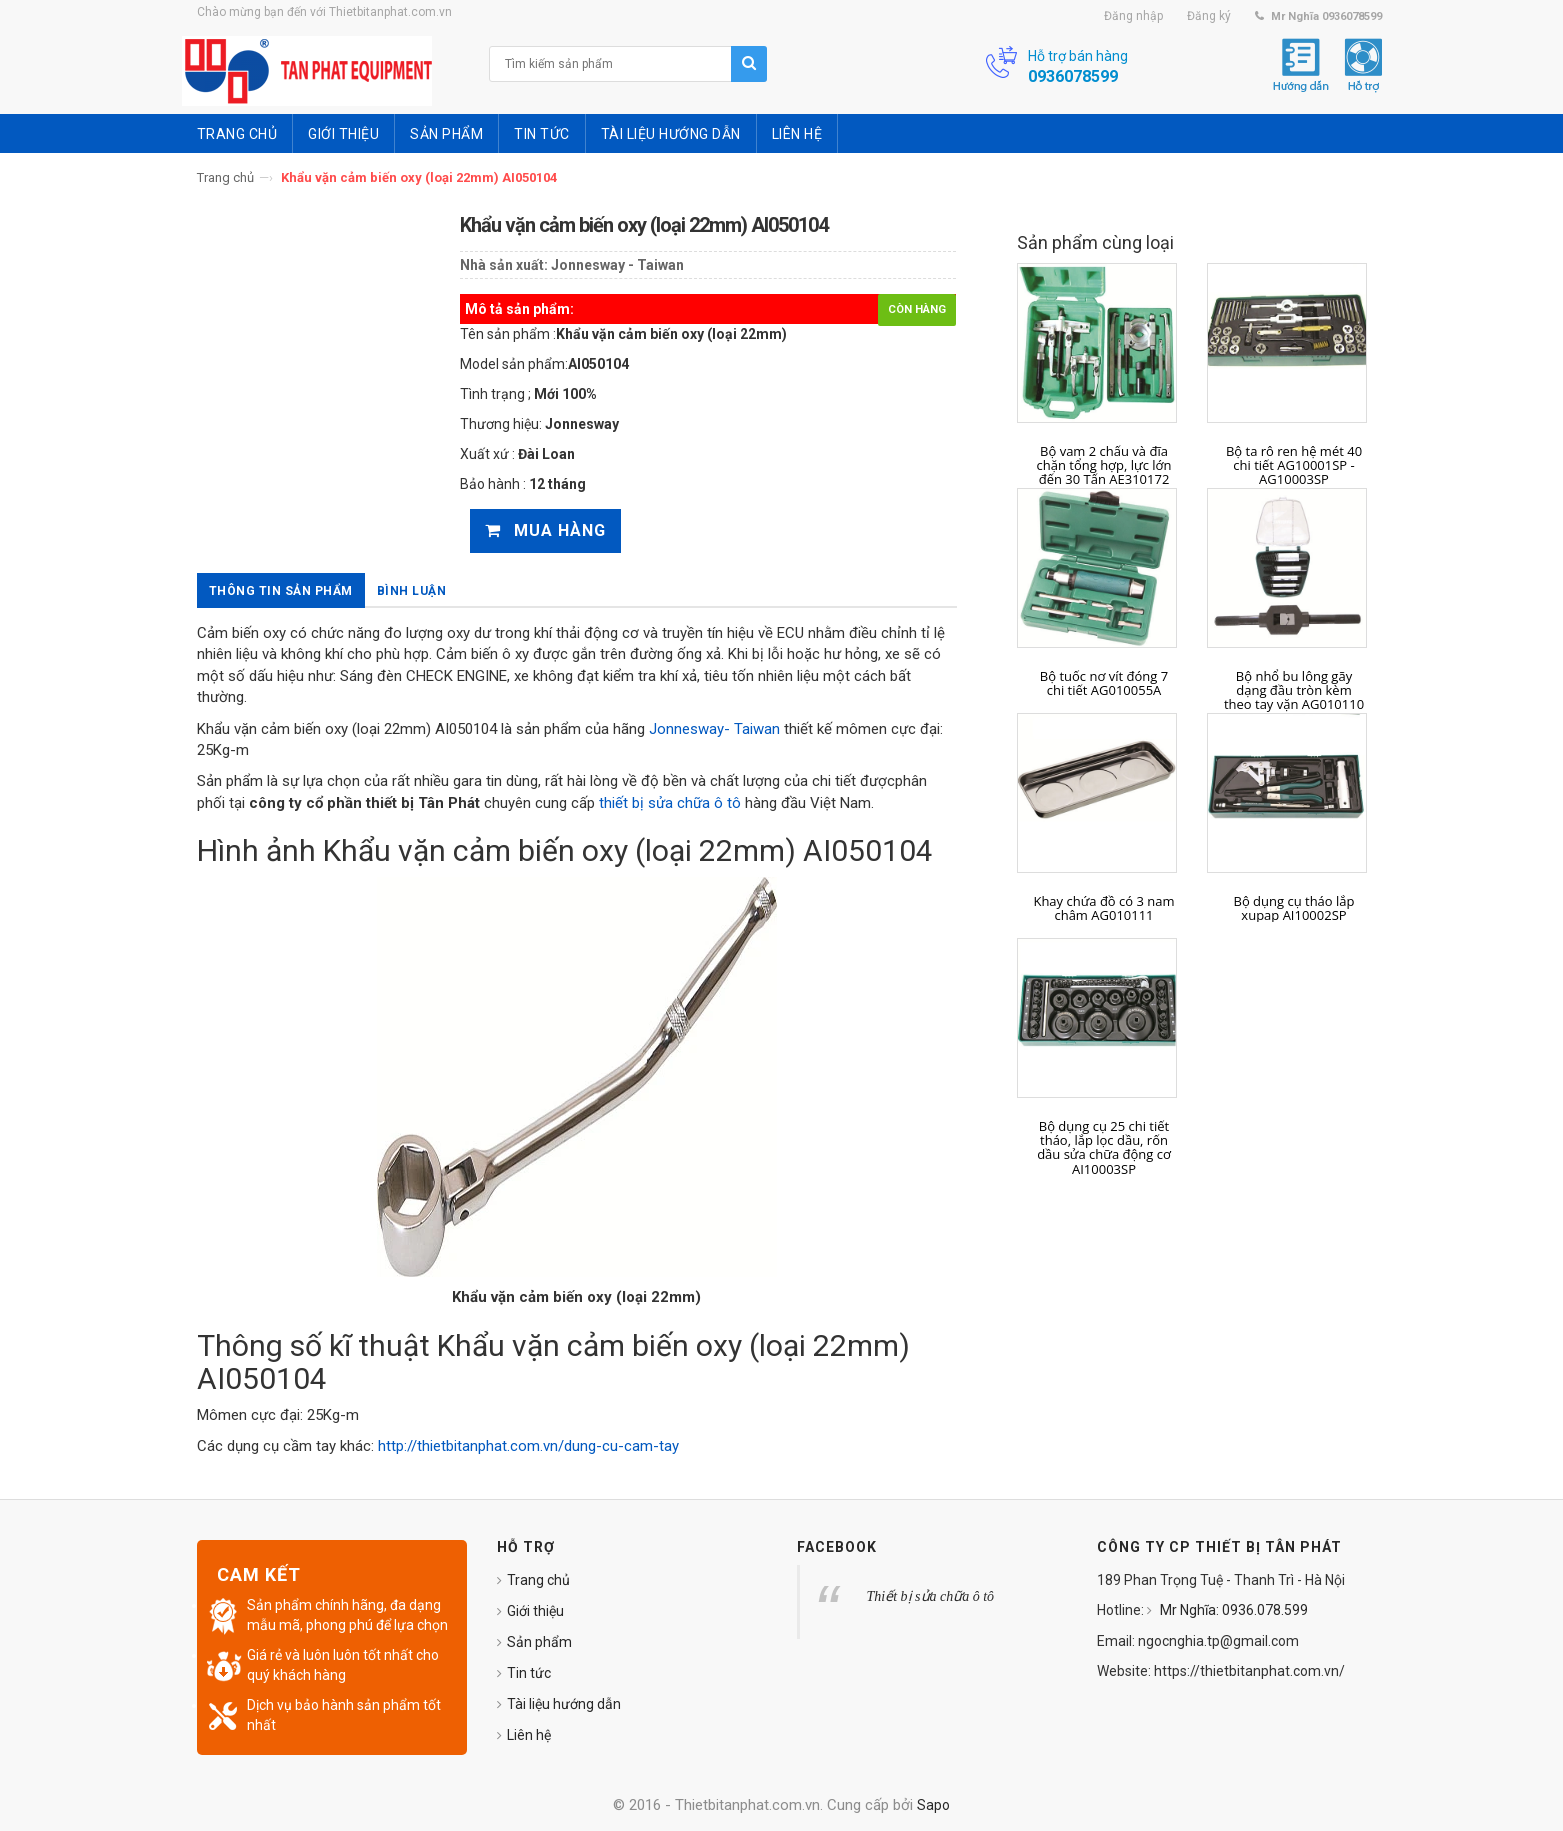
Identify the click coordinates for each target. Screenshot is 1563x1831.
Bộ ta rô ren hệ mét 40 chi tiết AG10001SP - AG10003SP (1294, 465)
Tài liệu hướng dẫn (564, 1704)
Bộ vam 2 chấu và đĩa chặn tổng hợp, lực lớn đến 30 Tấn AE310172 (1104, 465)
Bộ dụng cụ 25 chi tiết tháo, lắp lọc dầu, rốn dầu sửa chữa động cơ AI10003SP (1104, 1147)
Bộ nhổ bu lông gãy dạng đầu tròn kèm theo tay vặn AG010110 (1294, 690)
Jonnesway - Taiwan (617, 265)
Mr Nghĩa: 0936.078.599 (1232, 1610)
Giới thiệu (535, 1611)
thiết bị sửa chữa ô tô (670, 803)
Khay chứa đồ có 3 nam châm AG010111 (1103, 908)
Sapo (933, 1805)
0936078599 (1073, 76)
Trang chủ (225, 177)
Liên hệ (529, 1735)
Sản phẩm (539, 1642)
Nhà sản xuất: (504, 265)
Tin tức (529, 1673)
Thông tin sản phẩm (281, 591)
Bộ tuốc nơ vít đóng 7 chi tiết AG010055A (1104, 683)
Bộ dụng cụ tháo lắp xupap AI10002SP (1294, 908)
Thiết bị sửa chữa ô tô (931, 1596)
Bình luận (412, 591)
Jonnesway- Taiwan (714, 729)
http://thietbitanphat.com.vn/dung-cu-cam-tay (528, 1446)
